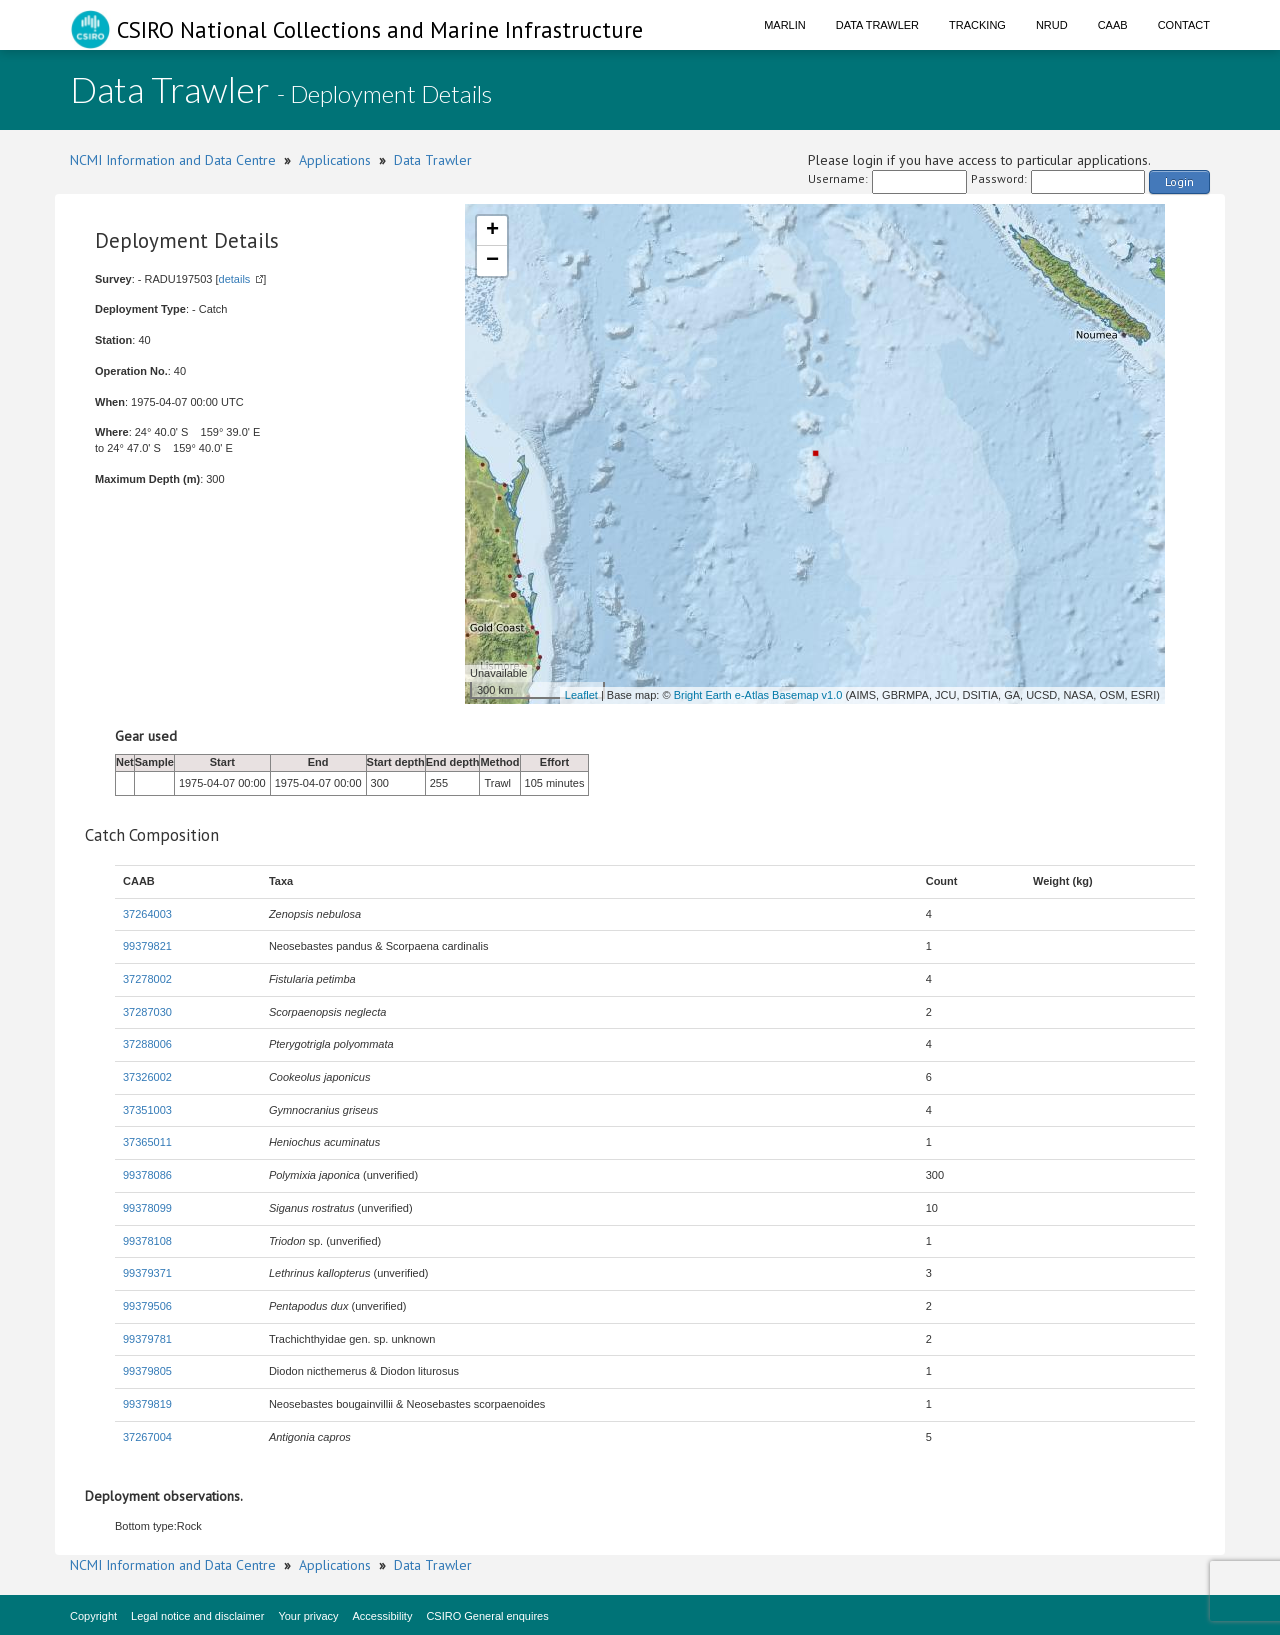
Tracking (977, 25)
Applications (335, 160)
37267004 (147, 1437)
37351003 (147, 1110)
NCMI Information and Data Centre (173, 160)
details (235, 279)
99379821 (147, 946)
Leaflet (581, 695)
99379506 (147, 1306)
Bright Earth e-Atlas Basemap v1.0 (758, 695)
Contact (1184, 25)
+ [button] (492, 231)
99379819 (147, 1404)
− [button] (492, 261)
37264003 (147, 914)
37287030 (147, 1012)
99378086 (147, 1175)
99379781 (147, 1339)
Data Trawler (877, 25)
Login (1179, 181)
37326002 (147, 1077)
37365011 (147, 1142)
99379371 (147, 1273)
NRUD (1052, 25)
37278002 (147, 979)
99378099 (147, 1208)
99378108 (147, 1241)
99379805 (147, 1371)
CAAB (1113, 25)
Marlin (785, 25)
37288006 (147, 1044)
